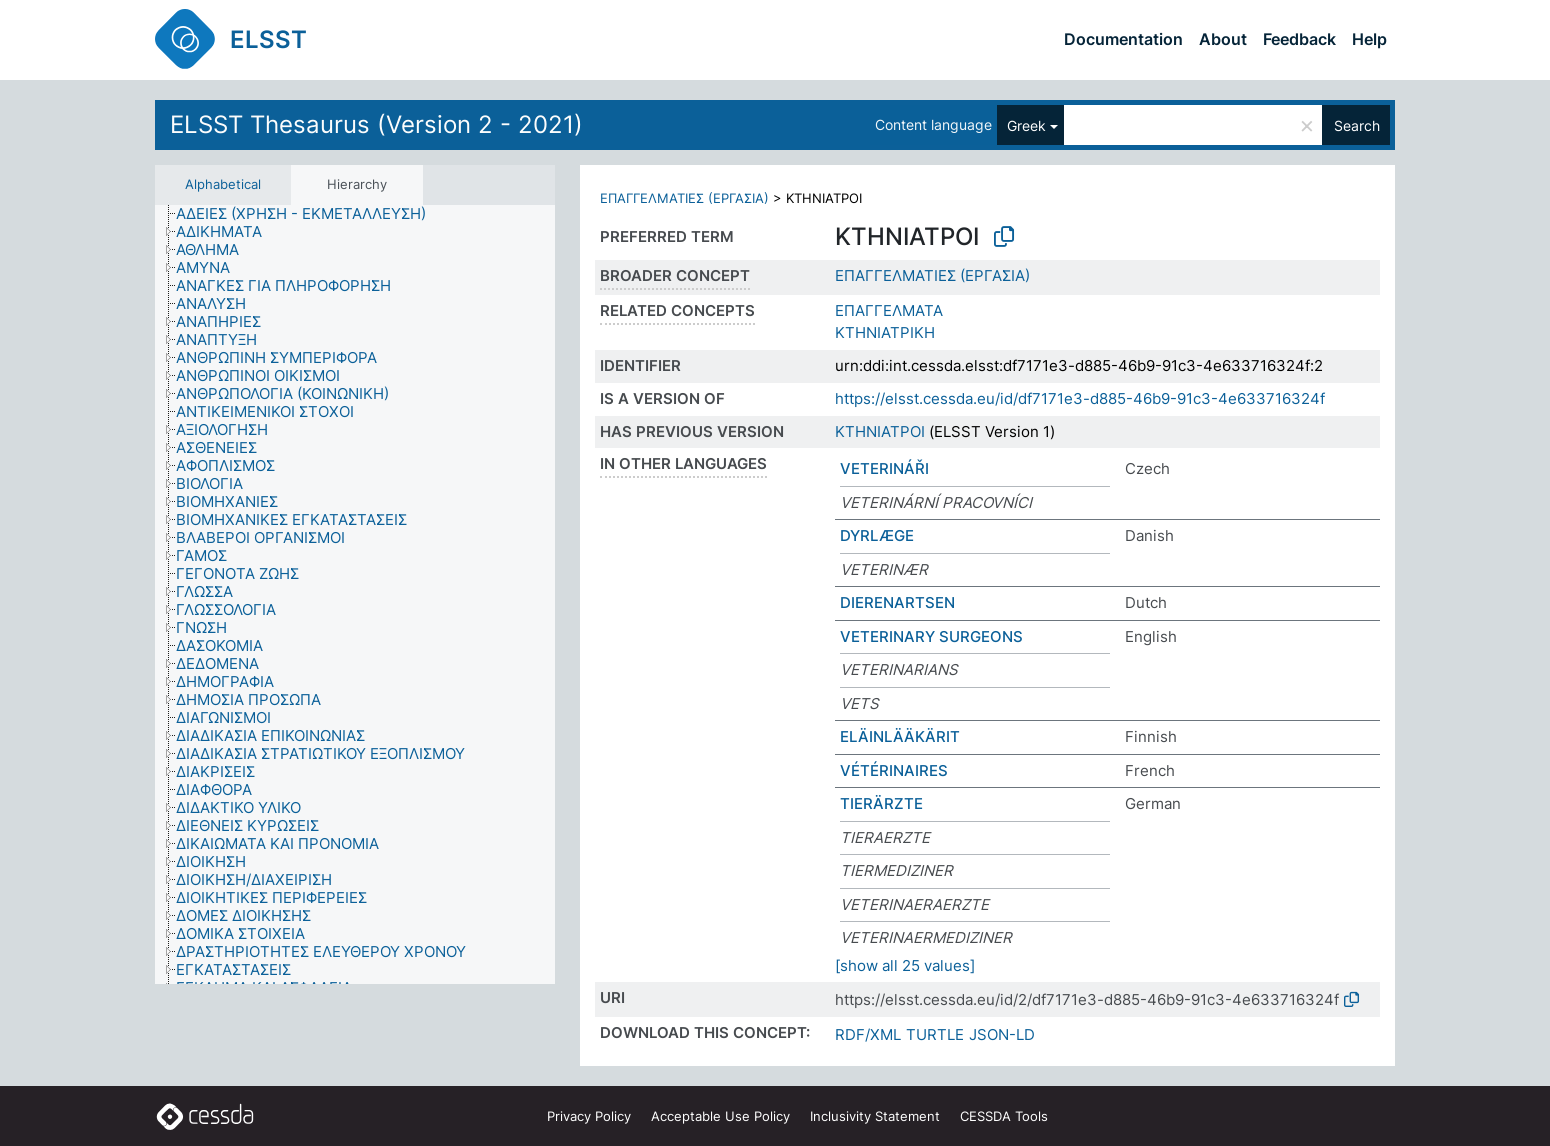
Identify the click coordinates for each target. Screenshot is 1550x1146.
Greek (1026, 125)
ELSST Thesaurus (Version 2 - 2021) (376, 124)
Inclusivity (875, 1116)
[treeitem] (309, 214)
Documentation (1123, 39)
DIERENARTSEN (897, 602)
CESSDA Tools (1004, 1116)
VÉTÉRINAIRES (894, 770)
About (1223, 39)
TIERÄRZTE (881, 803)
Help (1369, 39)
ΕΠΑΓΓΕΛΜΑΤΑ (889, 310)
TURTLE (935, 1034)
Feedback (1299, 39)
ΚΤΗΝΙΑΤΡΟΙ (880, 431)
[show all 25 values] (905, 965)
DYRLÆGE (877, 535)
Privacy (589, 1116)
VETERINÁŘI (884, 468)
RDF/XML (868, 1034)
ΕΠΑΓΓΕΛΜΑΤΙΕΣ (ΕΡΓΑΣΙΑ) (684, 198)
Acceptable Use (720, 1116)
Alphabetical (223, 184)
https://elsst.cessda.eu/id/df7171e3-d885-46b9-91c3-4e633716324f (1080, 398)
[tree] (355, 595)
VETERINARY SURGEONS (931, 636)
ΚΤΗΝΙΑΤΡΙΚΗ (885, 332)
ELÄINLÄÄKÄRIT (900, 736)
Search (1357, 125)
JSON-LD (1002, 1034)
